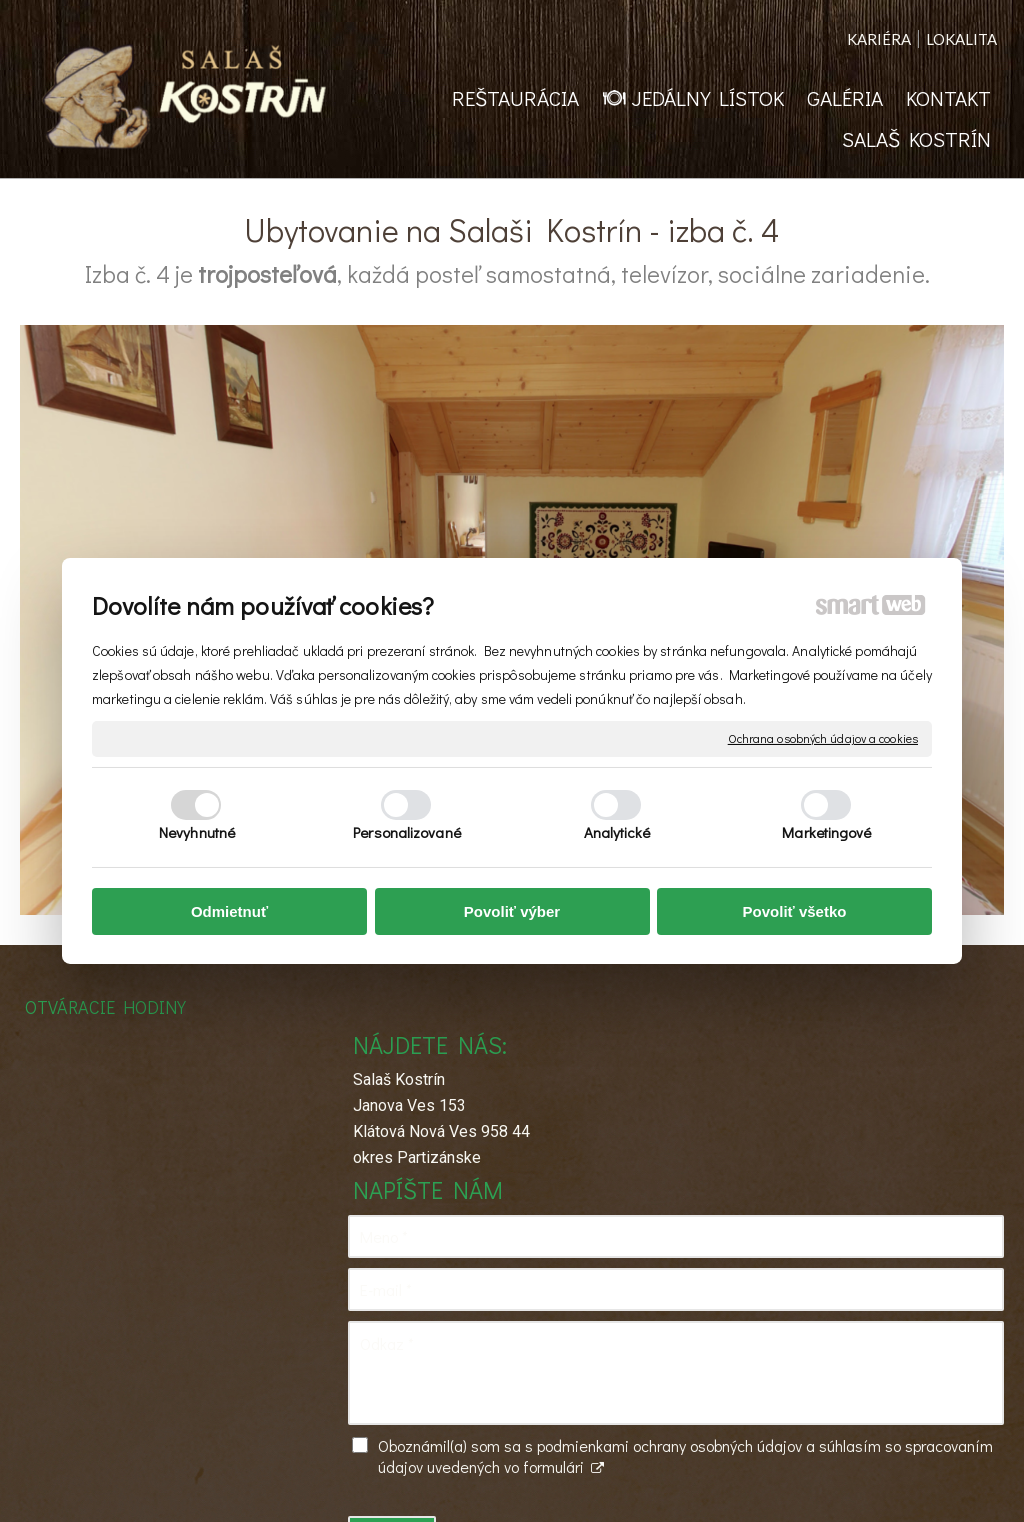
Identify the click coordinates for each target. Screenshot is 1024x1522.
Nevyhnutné (197, 832)
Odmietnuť (229, 911)
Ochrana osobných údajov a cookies (823, 738)
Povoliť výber (512, 911)
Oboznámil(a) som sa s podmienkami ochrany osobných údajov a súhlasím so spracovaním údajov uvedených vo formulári (859, 1298)
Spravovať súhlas (822, 1483)
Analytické (617, 832)
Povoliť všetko (795, 911)
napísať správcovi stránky (493, 1483)
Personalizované (407, 832)
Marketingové (826, 832)
